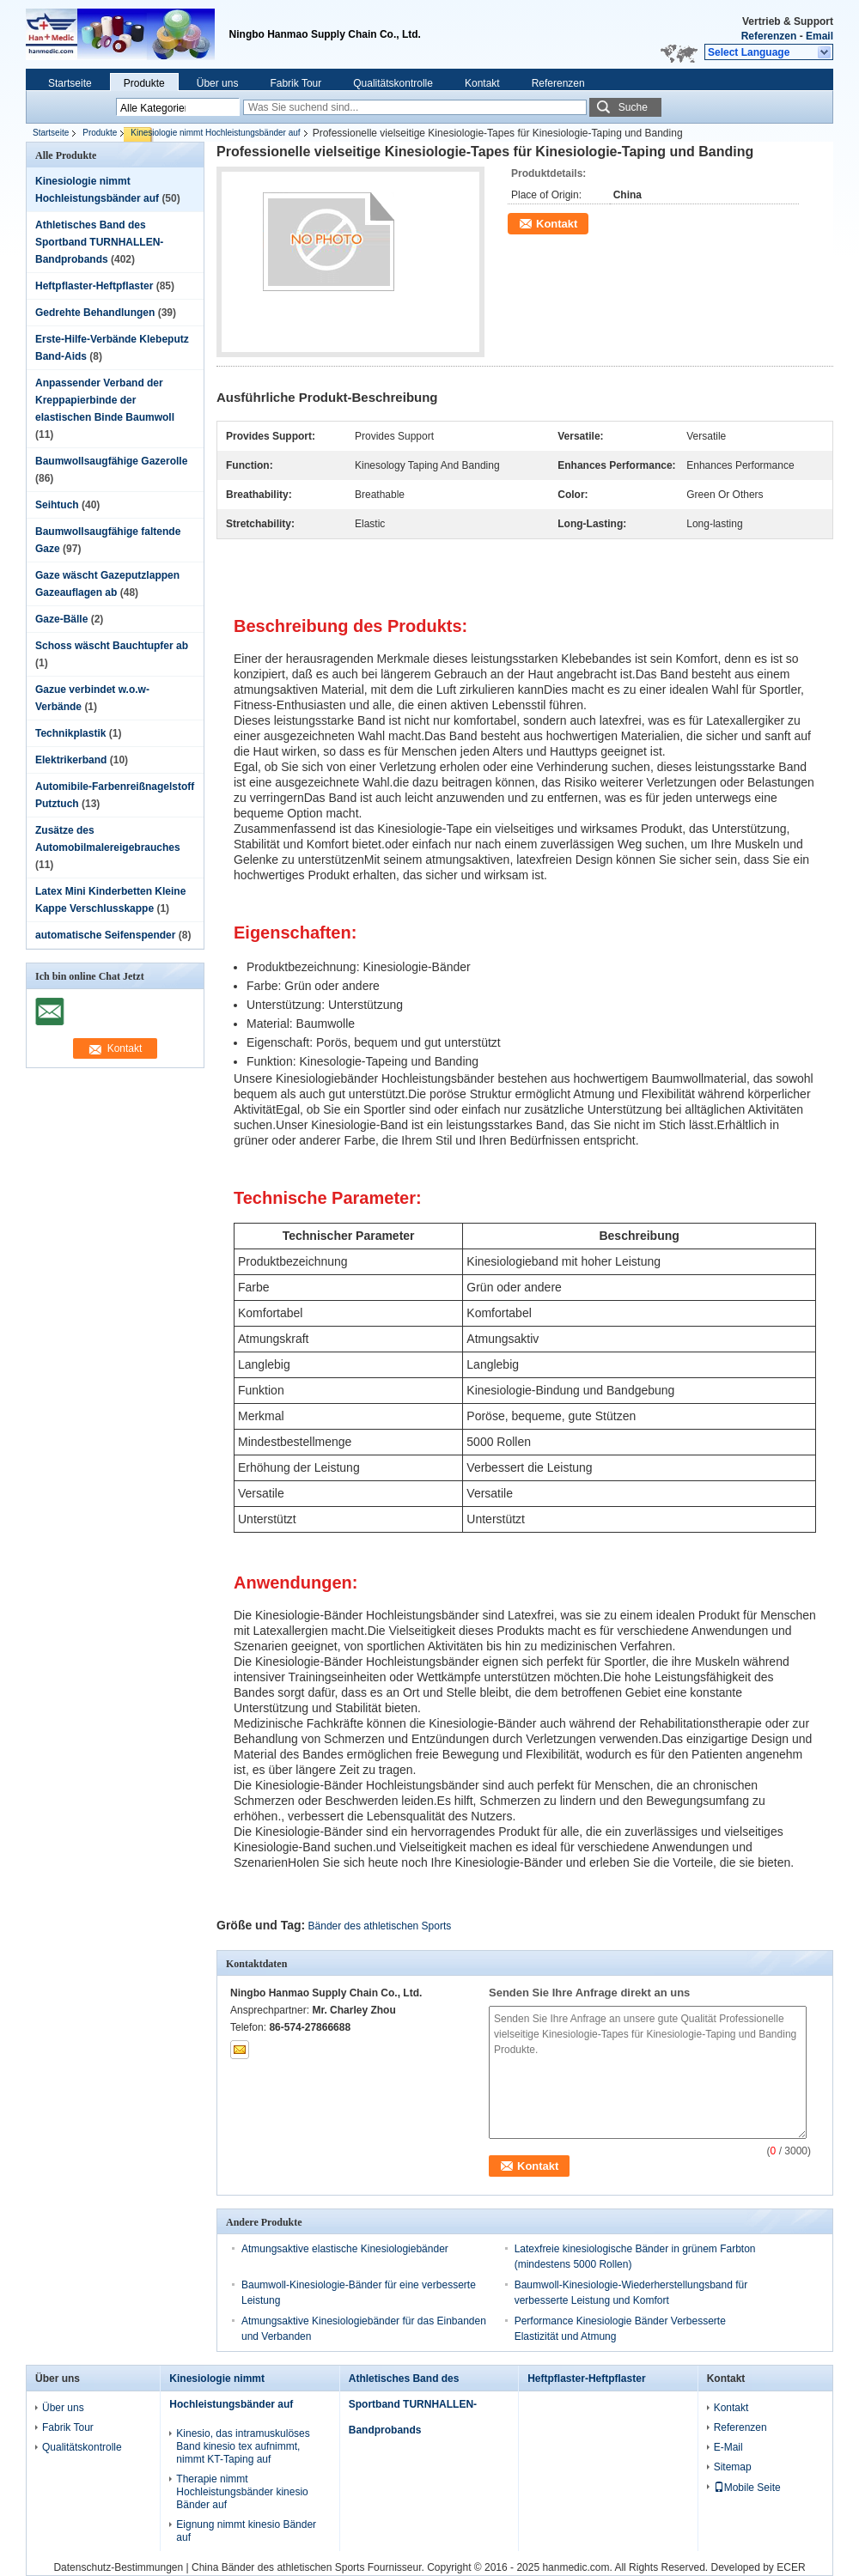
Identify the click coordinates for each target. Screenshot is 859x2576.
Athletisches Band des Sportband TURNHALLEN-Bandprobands (99, 242)
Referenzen (769, 36)
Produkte (144, 83)
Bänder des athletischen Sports (380, 1926)
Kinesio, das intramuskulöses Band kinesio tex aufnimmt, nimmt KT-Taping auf (242, 2446)
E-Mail (728, 2447)
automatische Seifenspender (105, 935)
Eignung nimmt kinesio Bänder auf (246, 2530)
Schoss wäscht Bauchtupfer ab (111, 646)
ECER (791, 2567)
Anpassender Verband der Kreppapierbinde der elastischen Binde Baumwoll (104, 400)
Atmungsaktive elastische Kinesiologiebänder (344, 2249)
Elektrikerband (71, 760)
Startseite (70, 83)
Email (819, 36)
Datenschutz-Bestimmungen (118, 2567)
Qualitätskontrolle (393, 83)
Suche (633, 107)
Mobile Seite (747, 2488)
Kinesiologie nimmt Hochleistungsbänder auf (215, 132)
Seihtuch (57, 505)
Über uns (218, 83)
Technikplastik (70, 733)
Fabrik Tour (295, 83)
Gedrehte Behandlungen (95, 313)
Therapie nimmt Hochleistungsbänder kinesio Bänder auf (242, 2492)
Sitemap (733, 2467)
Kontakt (482, 83)
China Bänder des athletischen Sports (278, 2567)
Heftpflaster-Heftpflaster (94, 286)
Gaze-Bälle (61, 619)
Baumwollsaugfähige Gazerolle (111, 461)
